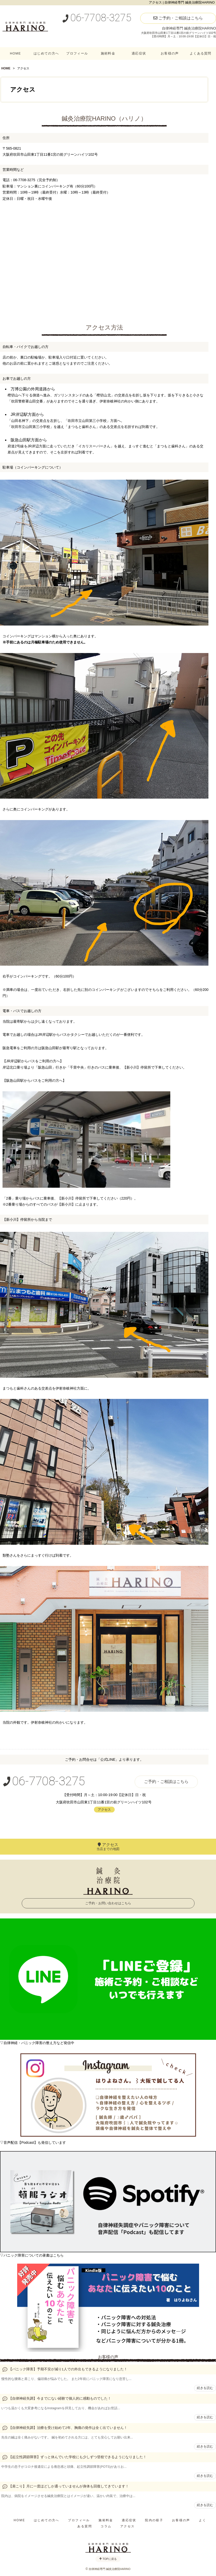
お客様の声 (170, 53)
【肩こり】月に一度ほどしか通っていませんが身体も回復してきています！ (69, 2486)
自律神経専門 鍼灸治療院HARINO (109, 2568)
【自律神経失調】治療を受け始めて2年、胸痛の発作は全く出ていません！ (68, 2428)
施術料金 (108, 53)
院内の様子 (154, 2520)
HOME (15, 53)
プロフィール (77, 53)
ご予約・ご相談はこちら (178, 18)
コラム (106, 2526)
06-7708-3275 (96, 18)
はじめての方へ (46, 53)
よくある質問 (200, 53)
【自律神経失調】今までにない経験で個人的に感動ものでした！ (60, 2398)
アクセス (104, 1809)
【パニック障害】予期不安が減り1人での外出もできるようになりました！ (68, 2369)
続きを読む (205, 2388)
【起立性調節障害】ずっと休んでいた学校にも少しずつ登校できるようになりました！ (78, 2457)
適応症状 (139, 53)
